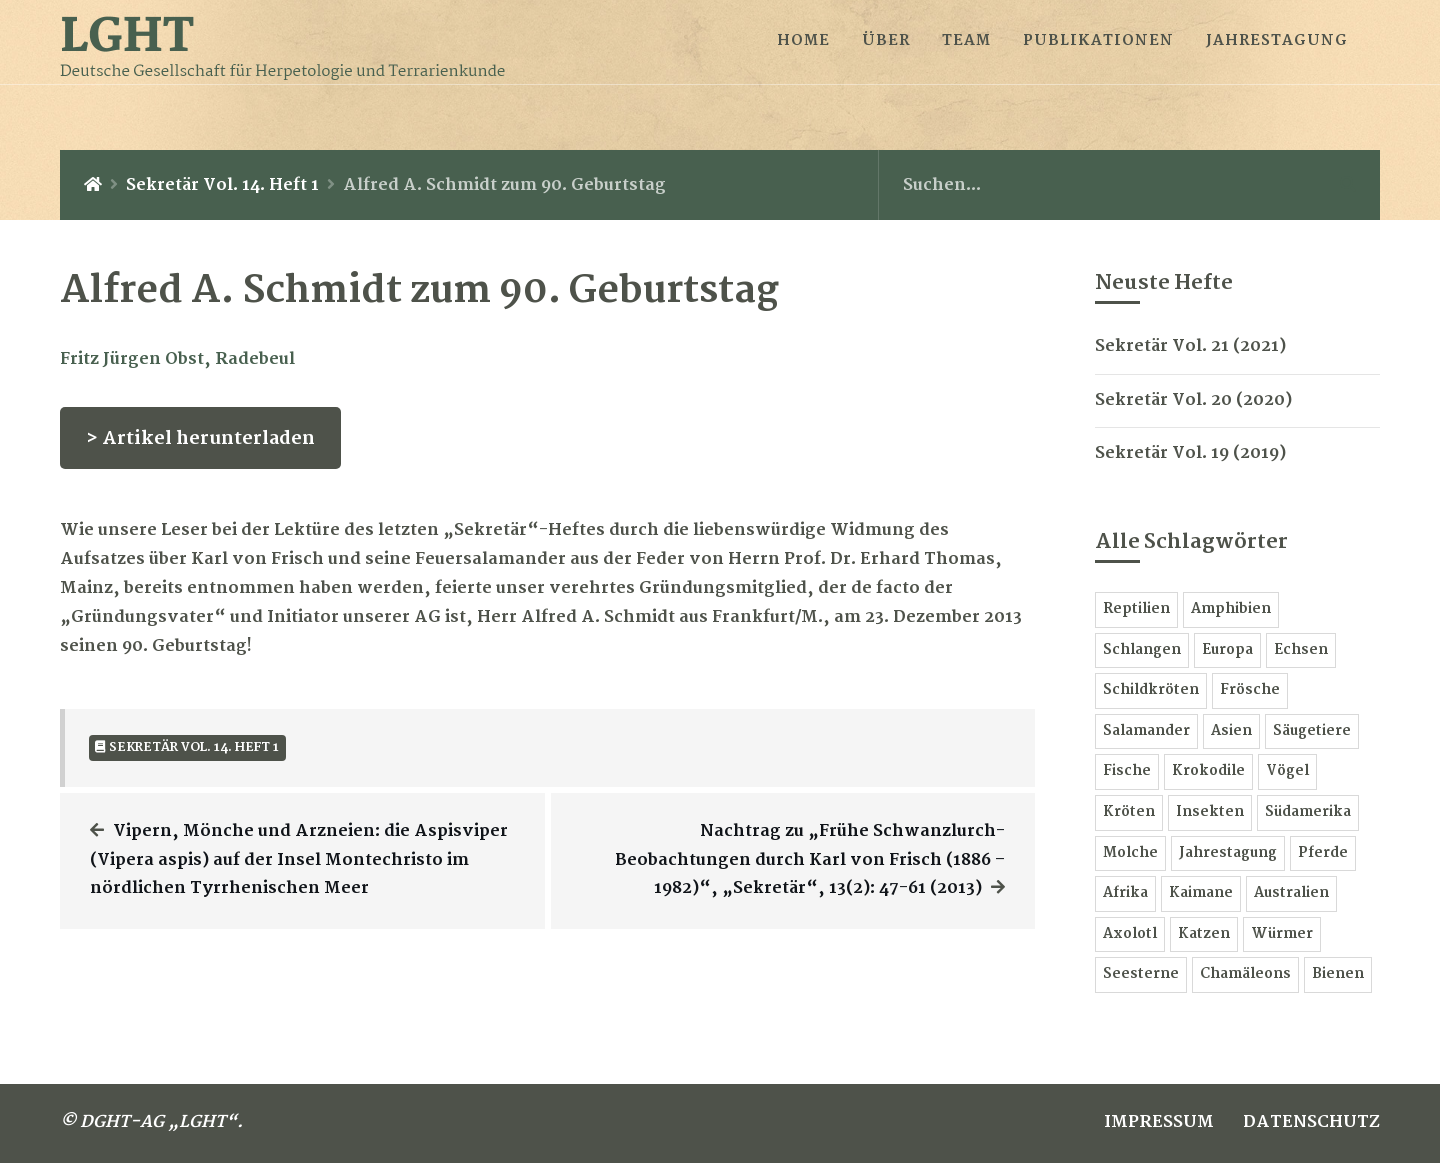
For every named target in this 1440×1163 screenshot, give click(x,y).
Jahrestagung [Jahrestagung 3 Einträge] (1228, 853)
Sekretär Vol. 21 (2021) (1190, 346)
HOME (803, 41)
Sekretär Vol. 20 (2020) (1193, 400)
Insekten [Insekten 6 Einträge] (1210, 812)
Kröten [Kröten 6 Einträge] (1129, 812)
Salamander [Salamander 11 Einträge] (1146, 731)
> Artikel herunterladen (200, 439)
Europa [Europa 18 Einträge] (1227, 650)
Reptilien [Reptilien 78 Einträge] (1136, 609)
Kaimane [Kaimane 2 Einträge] (1201, 893)
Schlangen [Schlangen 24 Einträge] (1142, 650)
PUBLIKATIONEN (1098, 41)
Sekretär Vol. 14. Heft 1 (222, 185)
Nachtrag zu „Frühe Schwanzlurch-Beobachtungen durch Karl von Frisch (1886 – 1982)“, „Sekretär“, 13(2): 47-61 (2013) (810, 860)
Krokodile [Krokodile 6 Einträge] (1208, 771)
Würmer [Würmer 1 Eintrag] (1282, 934)
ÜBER (886, 41)
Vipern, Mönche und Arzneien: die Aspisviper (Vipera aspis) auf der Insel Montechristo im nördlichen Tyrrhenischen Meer (299, 860)
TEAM (966, 41)
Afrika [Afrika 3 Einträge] (1125, 893)
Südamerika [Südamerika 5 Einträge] (1308, 812)
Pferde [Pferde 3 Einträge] (1323, 853)
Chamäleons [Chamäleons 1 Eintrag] (1245, 974)
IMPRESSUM (1159, 1122)
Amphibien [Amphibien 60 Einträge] (1231, 609)
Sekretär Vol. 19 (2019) (1190, 453)
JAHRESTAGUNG (1277, 41)
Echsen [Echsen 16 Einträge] (1301, 650)
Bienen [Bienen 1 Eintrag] (1338, 974)
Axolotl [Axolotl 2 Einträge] (1130, 934)
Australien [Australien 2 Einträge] (1291, 893)
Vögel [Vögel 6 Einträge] (1287, 771)
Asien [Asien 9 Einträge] (1231, 731)
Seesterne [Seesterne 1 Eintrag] (1141, 974)
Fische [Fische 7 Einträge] (1127, 771)
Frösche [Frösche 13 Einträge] (1250, 690)
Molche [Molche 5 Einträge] (1130, 853)
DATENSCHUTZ (1311, 1122)
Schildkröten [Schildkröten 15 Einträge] (1151, 690)
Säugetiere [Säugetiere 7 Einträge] (1312, 731)
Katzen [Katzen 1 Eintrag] (1204, 934)
